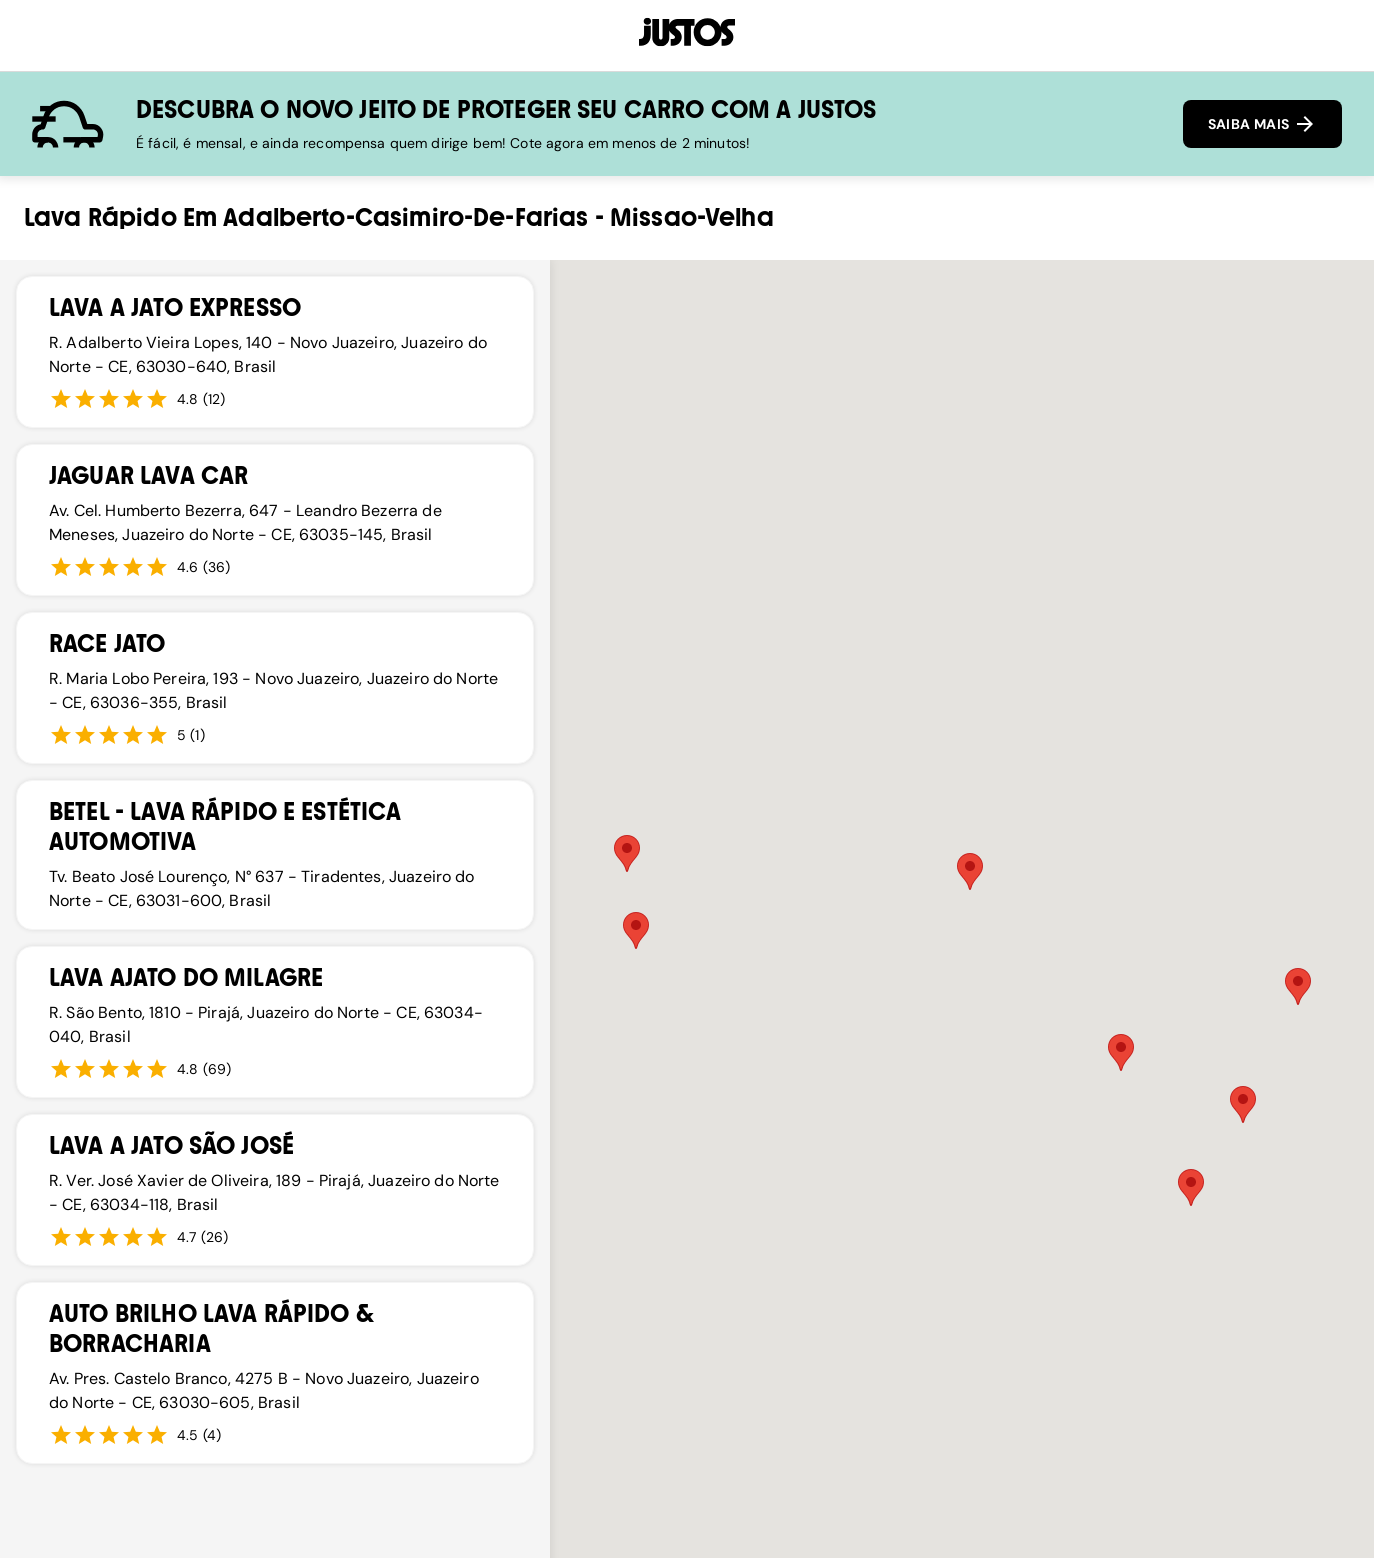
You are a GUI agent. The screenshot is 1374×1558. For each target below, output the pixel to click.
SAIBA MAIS (1262, 124)
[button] (1121, 1052)
